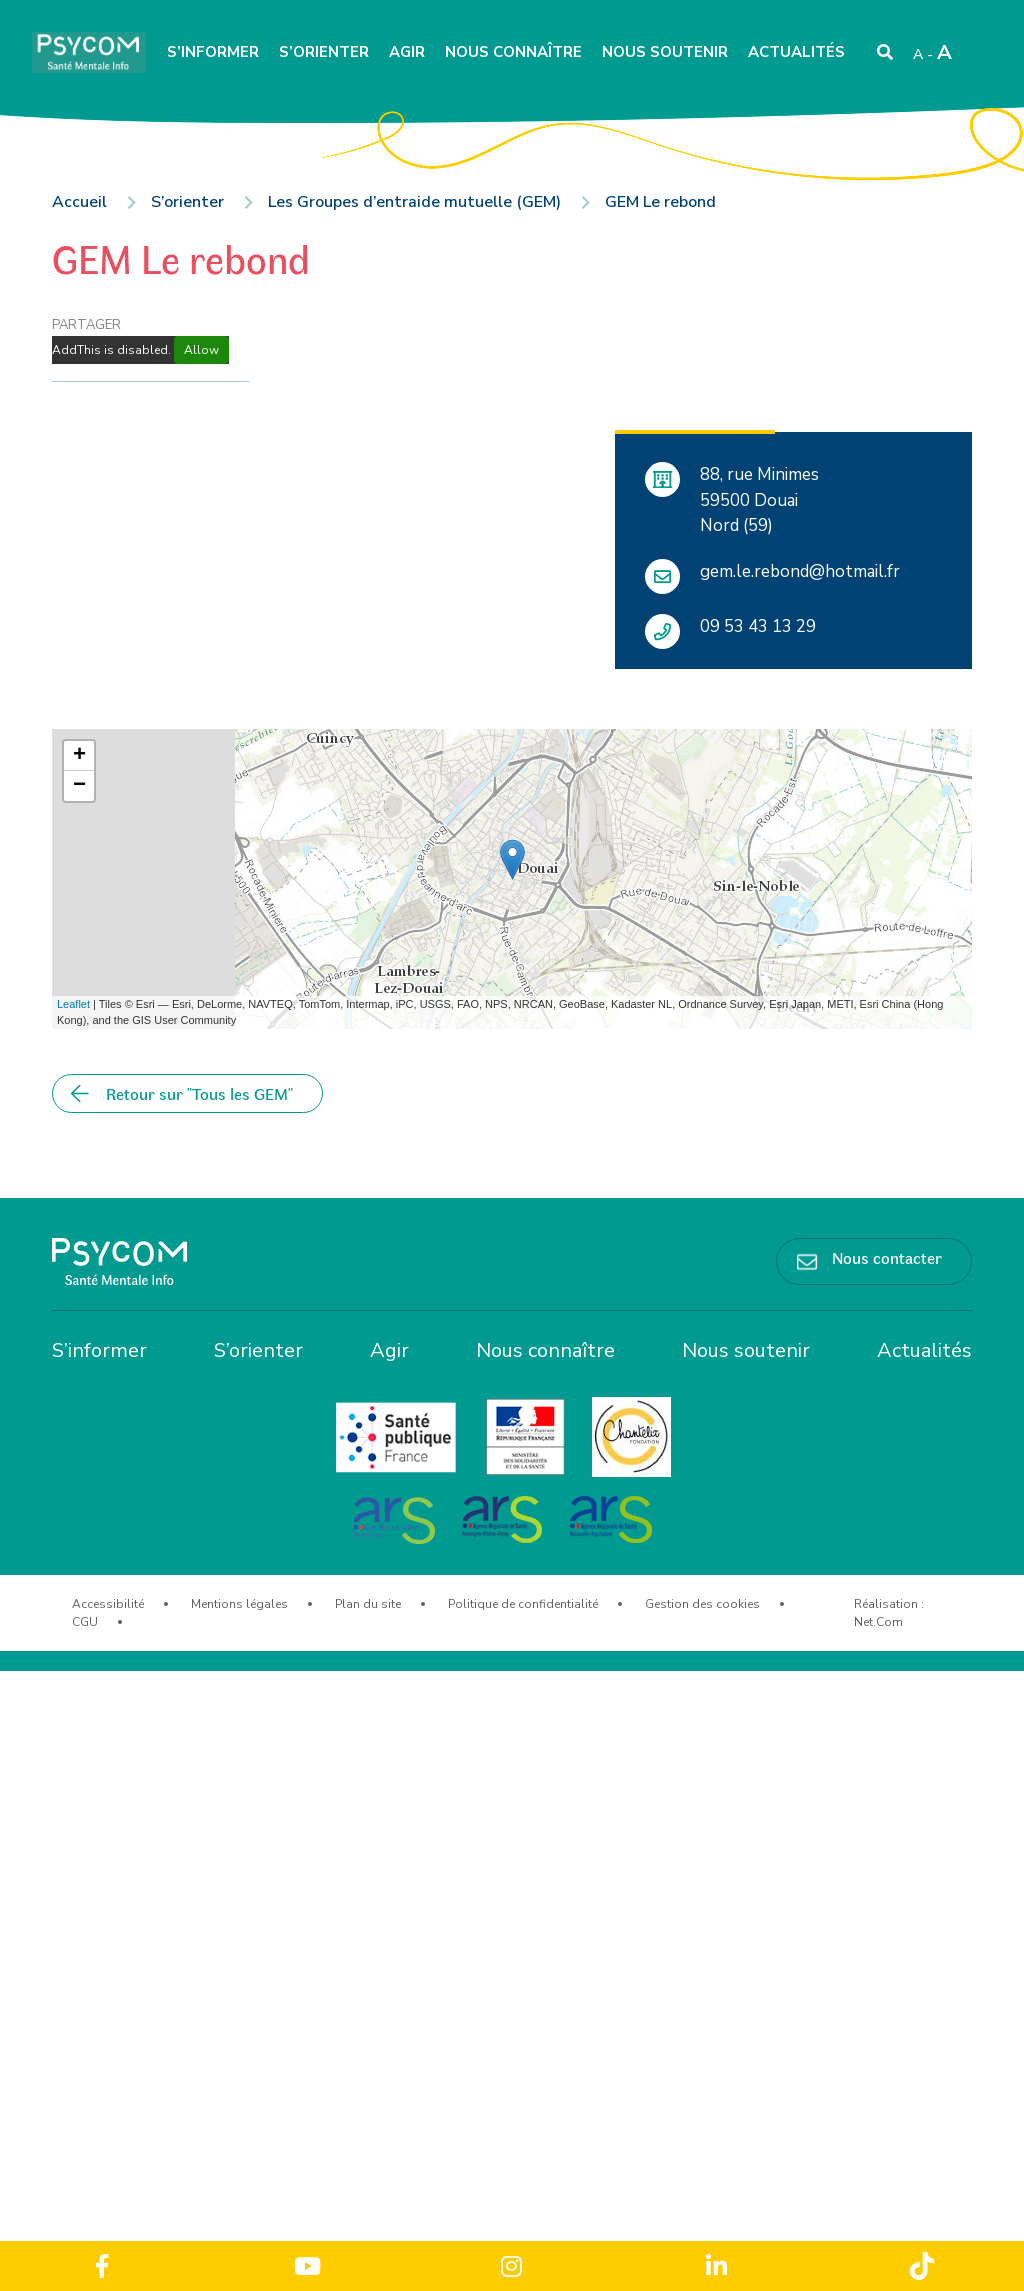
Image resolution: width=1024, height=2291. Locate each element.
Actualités (796, 52)
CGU (85, 1622)
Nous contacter (887, 1257)
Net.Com (878, 1622)
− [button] (79, 786)
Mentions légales (239, 1604)
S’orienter (324, 52)
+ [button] (79, 756)
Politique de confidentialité (523, 1604)
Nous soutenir (665, 52)
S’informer (213, 52)
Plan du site (368, 1604)
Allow (201, 350)
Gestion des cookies (702, 1604)
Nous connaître (513, 52)
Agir (407, 52)
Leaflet (73, 1004)
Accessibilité (108, 1604)
